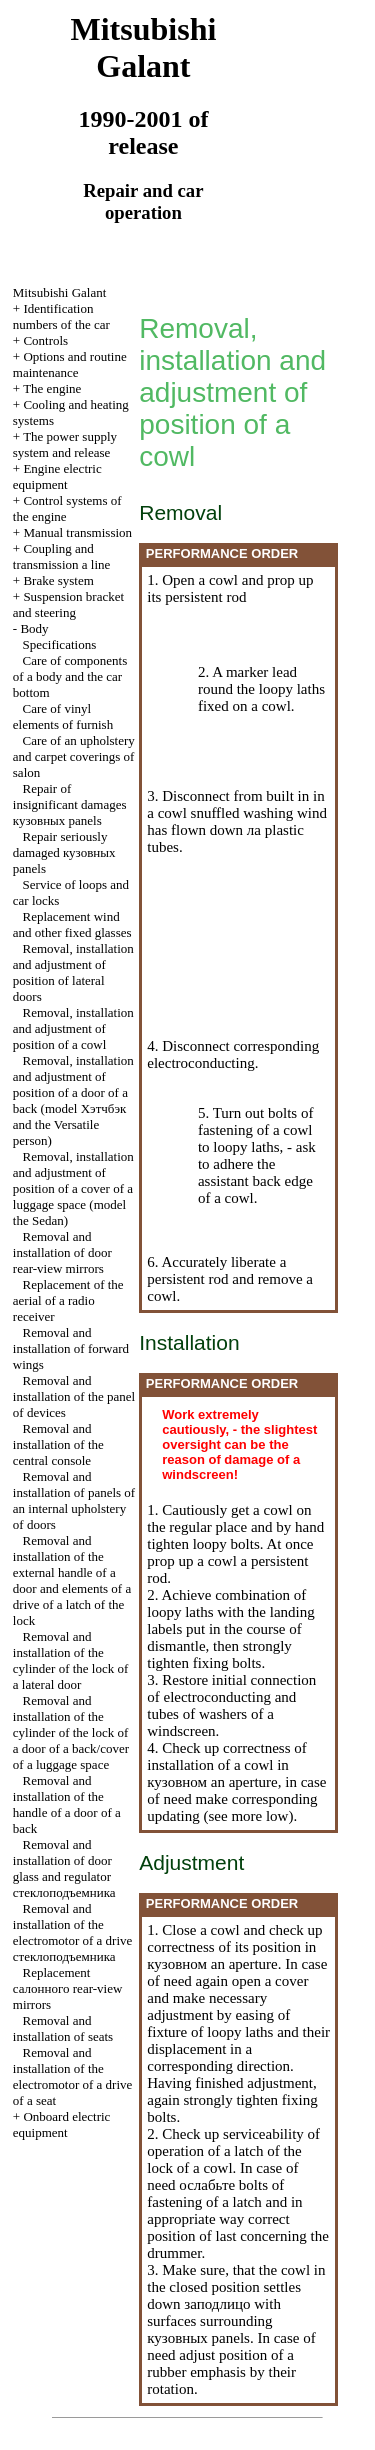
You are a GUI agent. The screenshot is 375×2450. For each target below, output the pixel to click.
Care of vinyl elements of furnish (63, 716)
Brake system (58, 580)
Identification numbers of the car (61, 316)
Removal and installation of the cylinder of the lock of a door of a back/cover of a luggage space (71, 1732)
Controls (45, 340)
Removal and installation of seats (63, 2028)
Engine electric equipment (57, 476)
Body (34, 628)
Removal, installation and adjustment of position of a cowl (73, 1028)
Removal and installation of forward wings (71, 1348)
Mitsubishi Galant (60, 292)
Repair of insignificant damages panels (70, 804)
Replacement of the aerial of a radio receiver (68, 1300)
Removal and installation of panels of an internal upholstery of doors (74, 1500)
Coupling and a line (62, 556)
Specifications (60, 644)
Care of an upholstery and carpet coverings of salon (74, 756)
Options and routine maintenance (70, 364)
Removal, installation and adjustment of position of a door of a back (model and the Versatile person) (73, 1100)
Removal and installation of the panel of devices (74, 1396)
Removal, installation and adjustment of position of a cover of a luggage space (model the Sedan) (73, 1188)
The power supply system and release (65, 444)
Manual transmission (77, 532)
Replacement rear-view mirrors (68, 1988)
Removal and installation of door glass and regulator (64, 1868)
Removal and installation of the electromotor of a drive (72, 1932)
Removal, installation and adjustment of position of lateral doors (73, 972)
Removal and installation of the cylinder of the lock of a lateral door (71, 1660)
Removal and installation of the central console (58, 1444)
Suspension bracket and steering (68, 604)
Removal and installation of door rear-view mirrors (62, 1252)
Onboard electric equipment (62, 2124)
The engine (52, 388)
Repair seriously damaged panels (64, 852)
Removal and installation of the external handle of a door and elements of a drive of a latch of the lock (72, 1580)
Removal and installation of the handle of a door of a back (67, 1804)
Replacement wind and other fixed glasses (72, 924)
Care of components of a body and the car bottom (70, 676)
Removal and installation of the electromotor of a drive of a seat (72, 2076)
